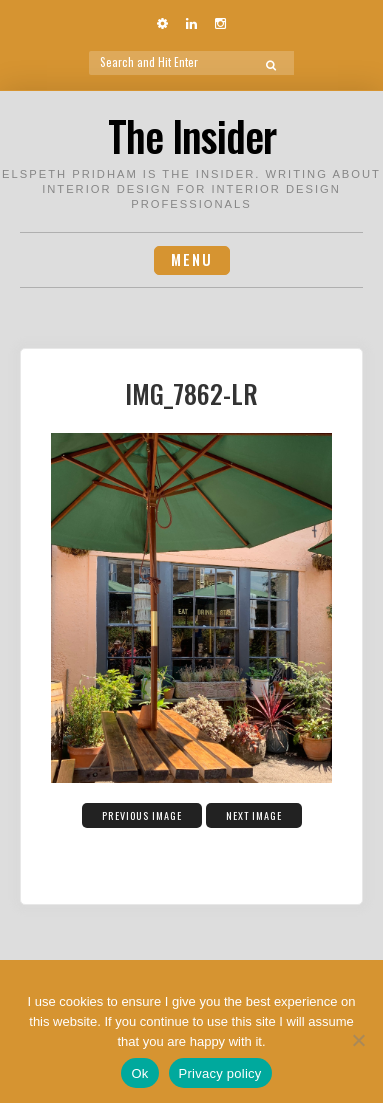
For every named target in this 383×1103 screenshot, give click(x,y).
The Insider (192, 135)
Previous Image (142, 815)
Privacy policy (220, 1073)
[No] (358, 1040)
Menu (192, 259)
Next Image (254, 815)
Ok (139, 1073)
